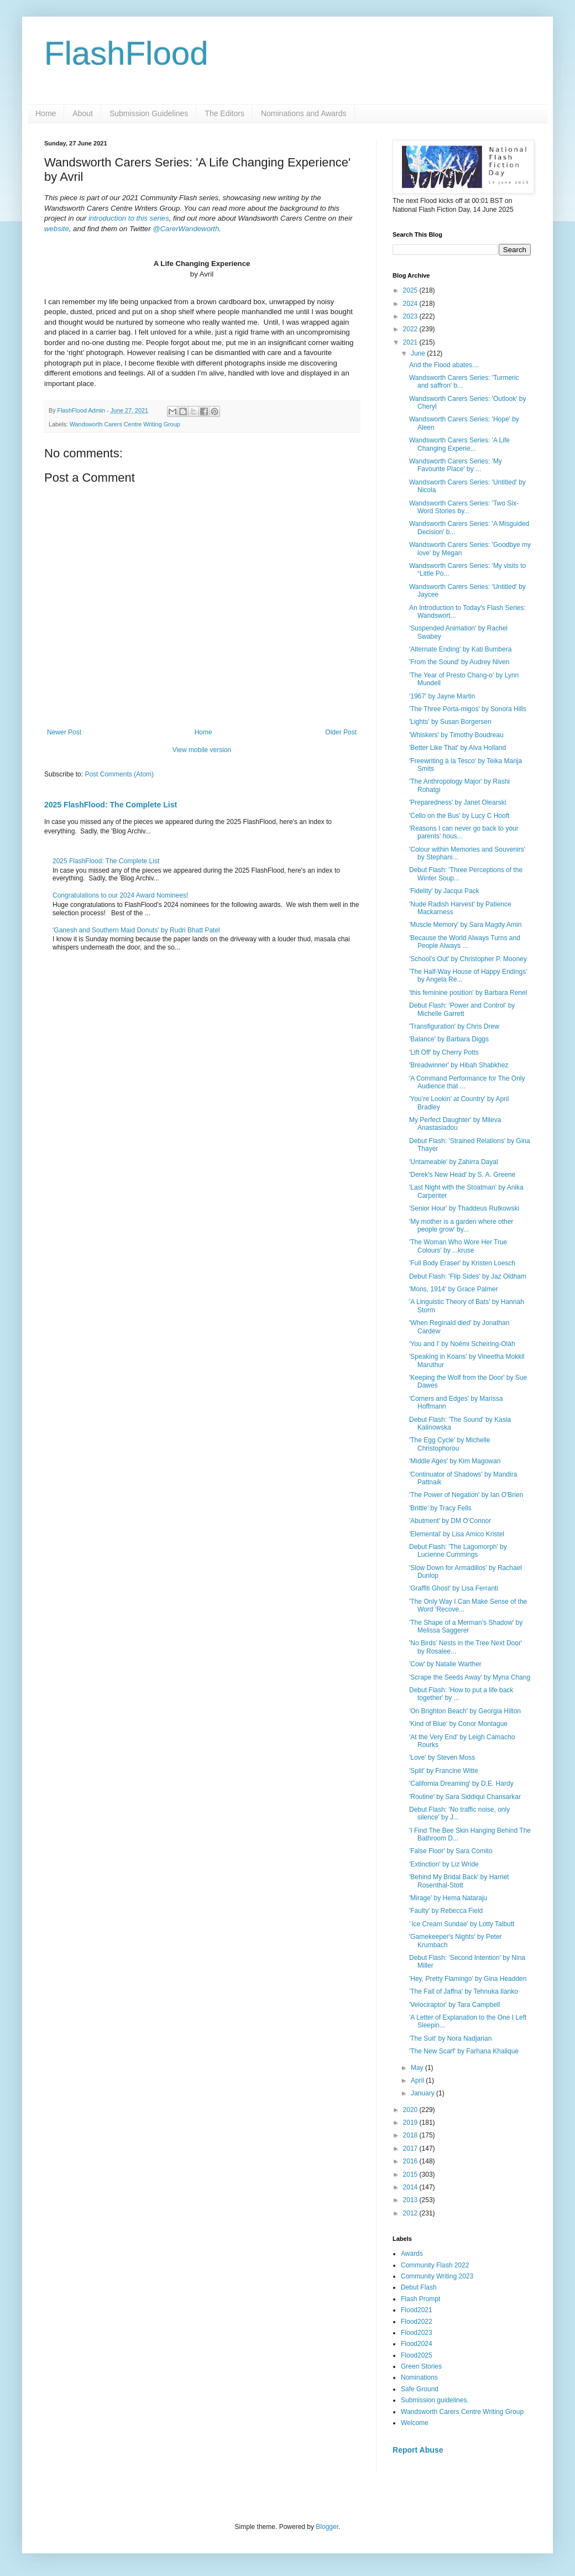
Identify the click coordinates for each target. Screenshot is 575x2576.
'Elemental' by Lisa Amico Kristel (456, 1534)
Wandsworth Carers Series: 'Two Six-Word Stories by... (464, 507)
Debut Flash (419, 2287)
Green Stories (421, 2366)
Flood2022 (416, 2321)
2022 (411, 329)
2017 (411, 2148)
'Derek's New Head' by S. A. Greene (462, 1175)
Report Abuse (418, 2449)
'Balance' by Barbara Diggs (449, 1039)
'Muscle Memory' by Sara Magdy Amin (465, 925)
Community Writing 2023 (437, 2276)
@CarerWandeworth (186, 229)
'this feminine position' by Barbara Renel (468, 993)
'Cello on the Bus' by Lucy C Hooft (459, 816)
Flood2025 (416, 2355)
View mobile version (202, 750)
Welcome (414, 2423)
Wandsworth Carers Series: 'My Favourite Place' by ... (455, 465)
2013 (411, 2200)
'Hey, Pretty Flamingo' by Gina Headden (467, 1979)
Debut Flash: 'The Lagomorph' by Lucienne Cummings (458, 1550)
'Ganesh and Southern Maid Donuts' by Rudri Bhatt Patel (136, 930)
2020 (411, 2110)
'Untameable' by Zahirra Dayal (453, 1162)
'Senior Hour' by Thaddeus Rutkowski (464, 1208)
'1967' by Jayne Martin (442, 696)
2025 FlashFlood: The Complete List (110, 804)
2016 (411, 2161)
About (82, 113)
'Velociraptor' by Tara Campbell (454, 2005)
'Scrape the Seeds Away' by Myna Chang (469, 1677)
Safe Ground (419, 2389)
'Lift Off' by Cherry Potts (444, 1052)
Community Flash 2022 (435, 2265)
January (423, 2093)
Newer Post (64, 732)
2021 (411, 342)
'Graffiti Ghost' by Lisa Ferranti (453, 1588)
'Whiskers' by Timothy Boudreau (456, 735)
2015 (411, 2174)
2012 (411, 2213)
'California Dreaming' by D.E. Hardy (461, 1783)
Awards (412, 2253)
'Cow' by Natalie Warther (445, 1664)
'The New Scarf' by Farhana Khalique (464, 2051)
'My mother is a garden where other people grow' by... (461, 1225)
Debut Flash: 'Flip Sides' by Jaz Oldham (467, 1276)
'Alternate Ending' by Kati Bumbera (460, 649)
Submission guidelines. (435, 2400)
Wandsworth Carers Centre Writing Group (125, 424)
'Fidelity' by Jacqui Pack (444, 891)
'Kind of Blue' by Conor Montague (458, 1724)
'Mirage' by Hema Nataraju (448, 1898)
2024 (411, 303)
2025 (411, 290)
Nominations (419, 2377)
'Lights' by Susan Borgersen (450, 722)
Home (45, 113)
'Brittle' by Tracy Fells (440, 1508)
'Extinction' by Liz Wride (444, 1864)
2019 (411, 2122)
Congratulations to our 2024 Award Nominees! (120, 895)
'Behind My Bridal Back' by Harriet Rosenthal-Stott (459, 1881)
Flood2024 (416, 2344)
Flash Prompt (420, 2299)
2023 (411, 316)
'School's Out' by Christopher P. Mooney (468, 959)
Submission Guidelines (148, 113)
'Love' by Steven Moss (442, 1757)
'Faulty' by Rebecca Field (446, 1911)
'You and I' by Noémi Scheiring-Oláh (462, 1344)
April (418, 2080)
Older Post (341, 732)
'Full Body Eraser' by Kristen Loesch (462, 1263)
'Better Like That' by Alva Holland (457, 748)
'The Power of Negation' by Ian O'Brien (466, 1495)
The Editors (224, 113)
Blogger (327, 2527)
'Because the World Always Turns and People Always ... (464, 942)
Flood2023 (416, 2333)
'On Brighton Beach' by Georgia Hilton (465, 1711)
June (419, 353)
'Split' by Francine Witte (443, 1771)
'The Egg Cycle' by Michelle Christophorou (449, 1444)
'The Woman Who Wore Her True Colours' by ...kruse (458, 1246)
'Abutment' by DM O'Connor (450, 1521)
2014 (411, 2187)
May (418, 2068)
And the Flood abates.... (444, 365)
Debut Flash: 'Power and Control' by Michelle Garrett (462, 1009)
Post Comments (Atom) (119, 774)
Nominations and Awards (304, 113)
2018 (411, 2135)
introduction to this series (128, 218)
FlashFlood (126, 53)
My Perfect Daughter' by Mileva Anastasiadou (455, 1123)
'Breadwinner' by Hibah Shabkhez (458, 1065)
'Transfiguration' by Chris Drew (454, 1026)
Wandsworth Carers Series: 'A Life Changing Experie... (459, 444)
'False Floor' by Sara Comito (451, 1851)
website (56, 229)
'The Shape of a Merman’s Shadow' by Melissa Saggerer (465, 1626)
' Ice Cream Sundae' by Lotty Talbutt (461, 1924)
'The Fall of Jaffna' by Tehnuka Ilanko (463, 1991)
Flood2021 (416, 2310)
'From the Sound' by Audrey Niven (459, 662)
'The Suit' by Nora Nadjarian (450, 2038)
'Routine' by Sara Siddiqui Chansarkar (465, 1797)
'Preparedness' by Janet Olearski (457, 802)
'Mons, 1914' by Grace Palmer (453, 1289)
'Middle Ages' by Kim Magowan (454, 1461)
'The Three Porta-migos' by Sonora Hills (467, 709)
